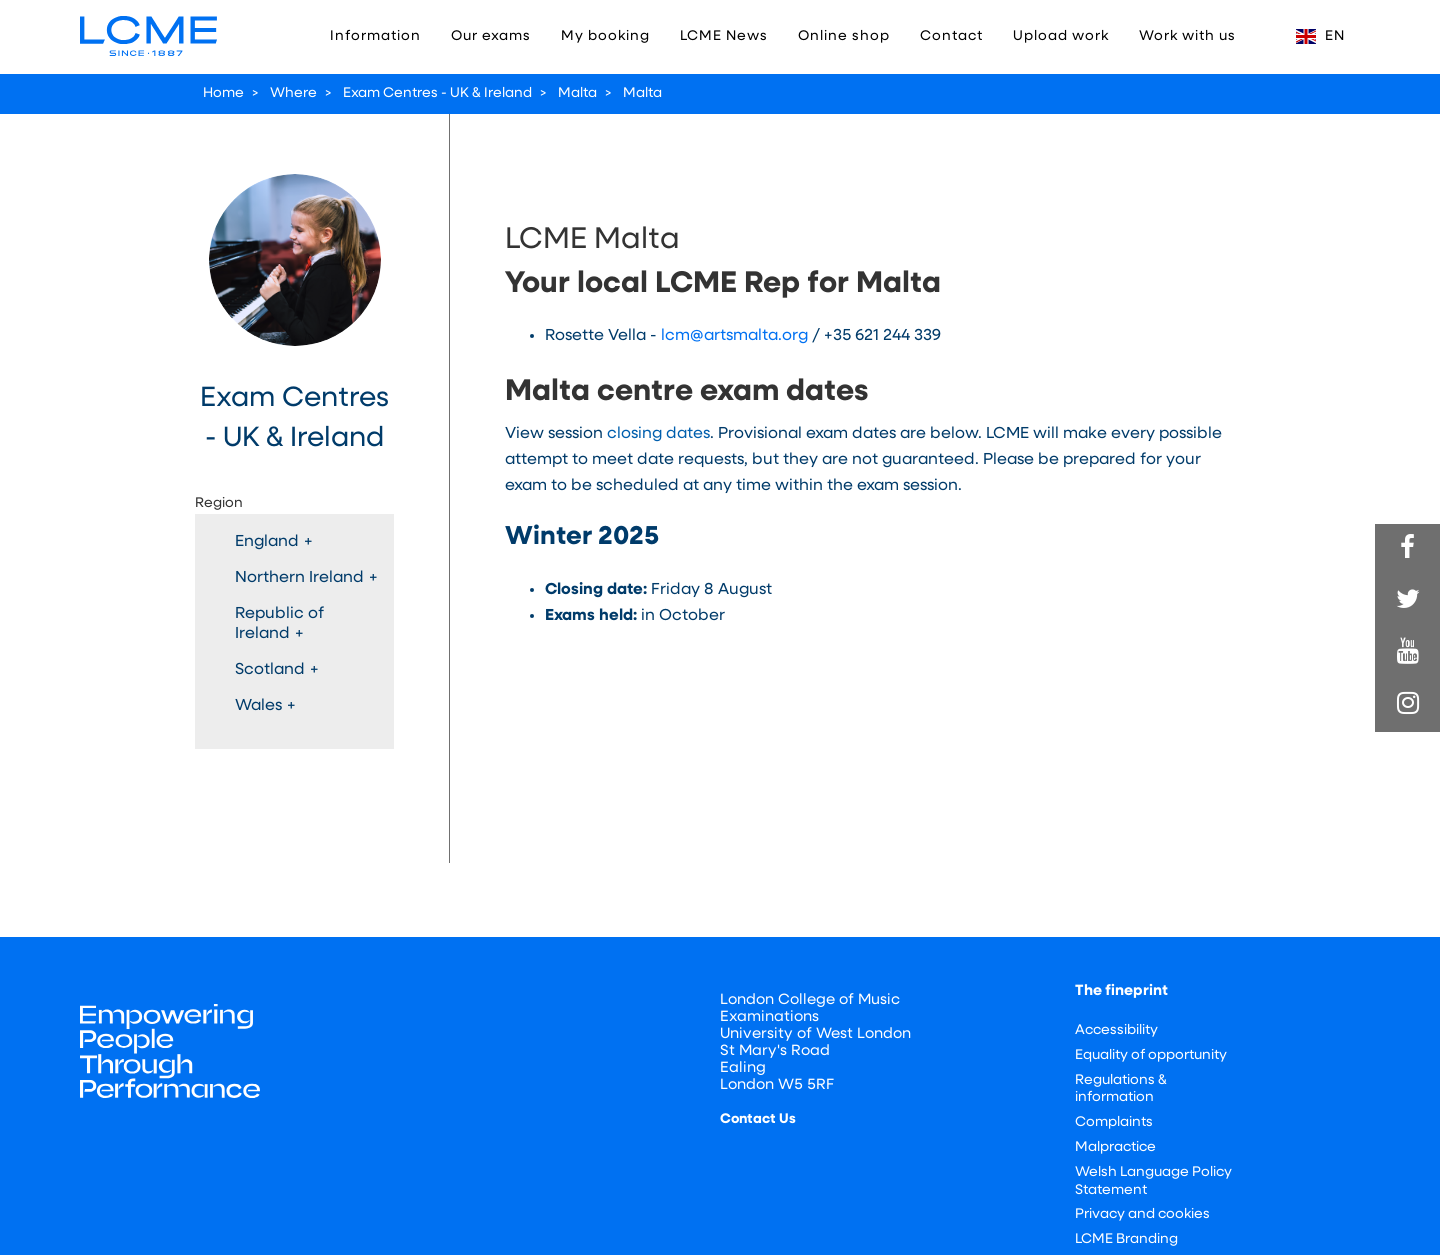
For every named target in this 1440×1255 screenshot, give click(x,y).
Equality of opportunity (1151, 1055)
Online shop (844, 36)
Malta (577, 93)
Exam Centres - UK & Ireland (437, 93)
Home (223, 93)
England (274, 542)
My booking (605, 36)
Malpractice (1115, 1147)
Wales (265, 706)
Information (375, 36)
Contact (951, 36)
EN (1320, 36)
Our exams (491, 36)
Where (293, 93)
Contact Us (758, 1119)
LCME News (724, 36)
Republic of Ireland (279, 624)
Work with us (1187, 36)
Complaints (1114, 1122)
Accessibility (1116, 1030)
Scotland (277, 670)
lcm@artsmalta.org (734, 336)
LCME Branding (1126, 1239)
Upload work (1061, 36)
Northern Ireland (306, 578)
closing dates (658, 434)
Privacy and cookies (1142, 1214)
